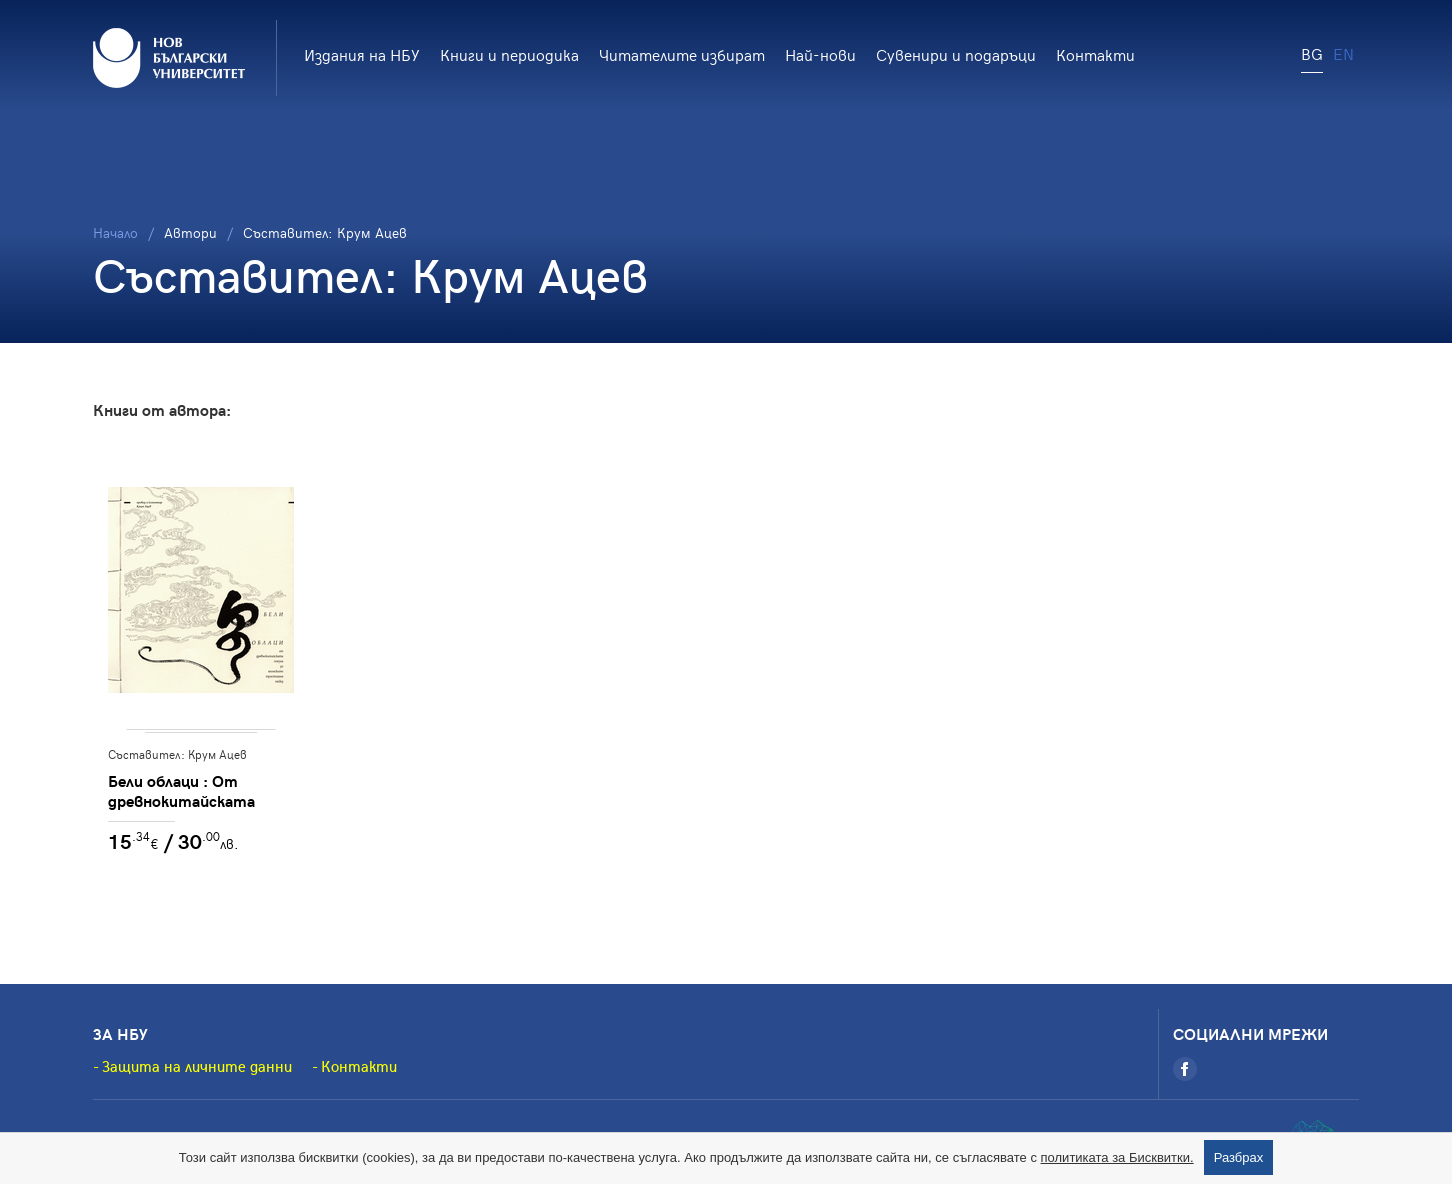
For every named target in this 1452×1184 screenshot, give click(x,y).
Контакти (1095, 54)
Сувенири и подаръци (956, 54)
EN (1343, 53)
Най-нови (820, 54)
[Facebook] (1185, 1069)
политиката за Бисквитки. (1117, 1157)
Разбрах (1239, 1157)
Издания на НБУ (362, 54)
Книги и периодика (509, 54)
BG (1312, 53)
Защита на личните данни (197, 1066)
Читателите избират (682, 54)
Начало (115, 232)
